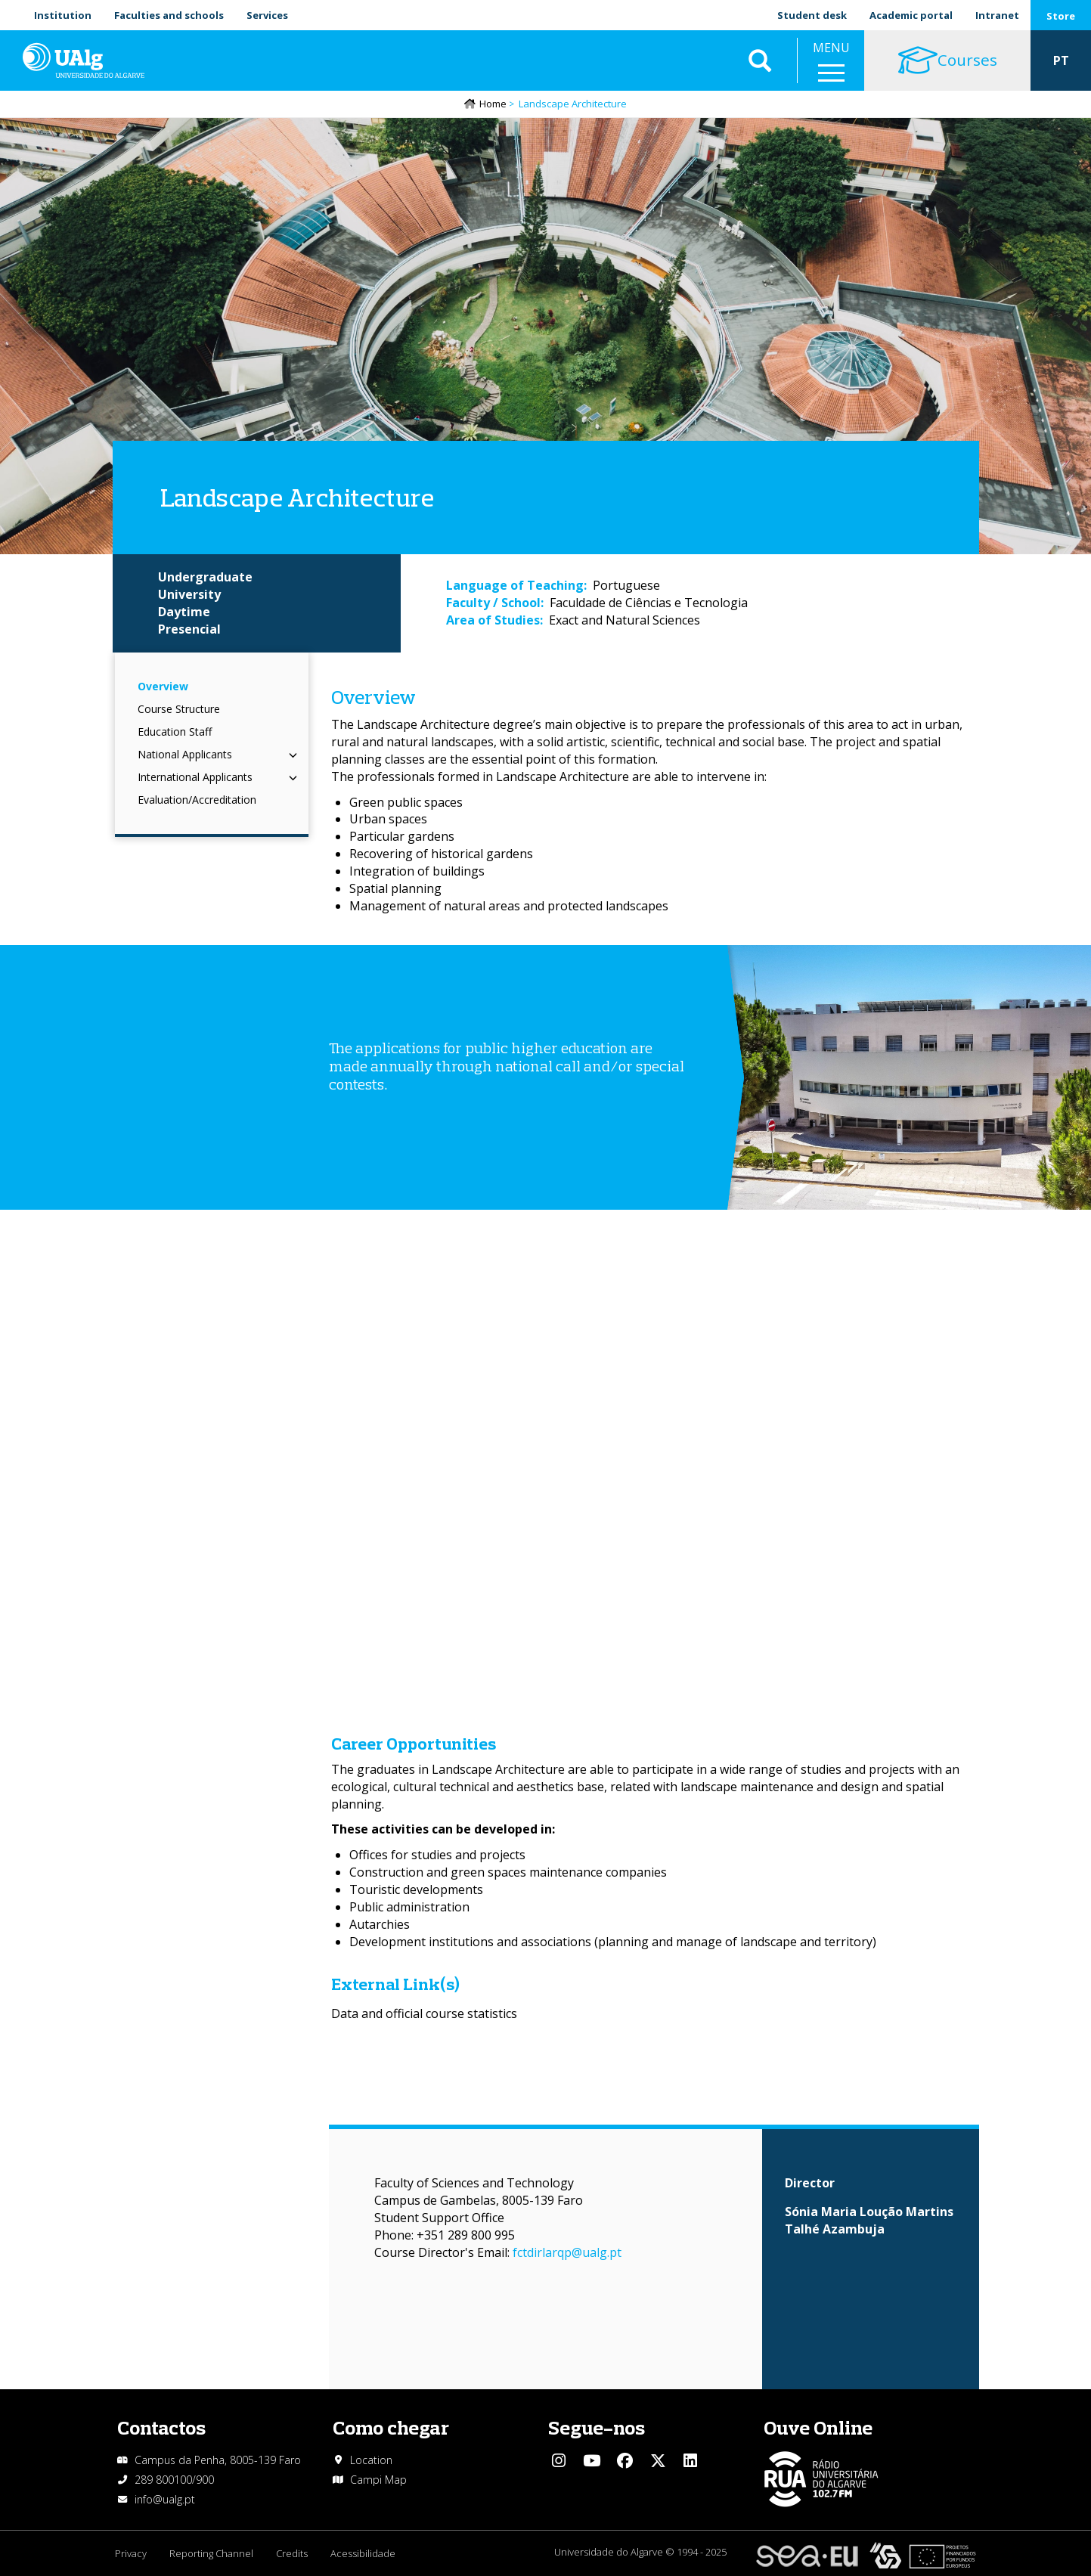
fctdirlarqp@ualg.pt (567, 2252)
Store (1060, 16)
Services (267, 15)
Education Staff (175, 731)
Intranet (997, 15)
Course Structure (179, 709)
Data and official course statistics (424, 2013)
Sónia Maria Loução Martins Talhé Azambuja (869, 2220)
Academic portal (911, 15)
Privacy (131, 2553)
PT (1061, 60)
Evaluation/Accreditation (197, 799)
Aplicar (760, 60)
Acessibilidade (362, 2553)
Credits (292, 2553)
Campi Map (378, 2479)
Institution (62, 15)
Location (371, 2460)
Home (493, 103)
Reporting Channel (211, 2553)
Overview (163, 686)
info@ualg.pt (165, 2499)
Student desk (812, 15)
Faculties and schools (169, 15)
